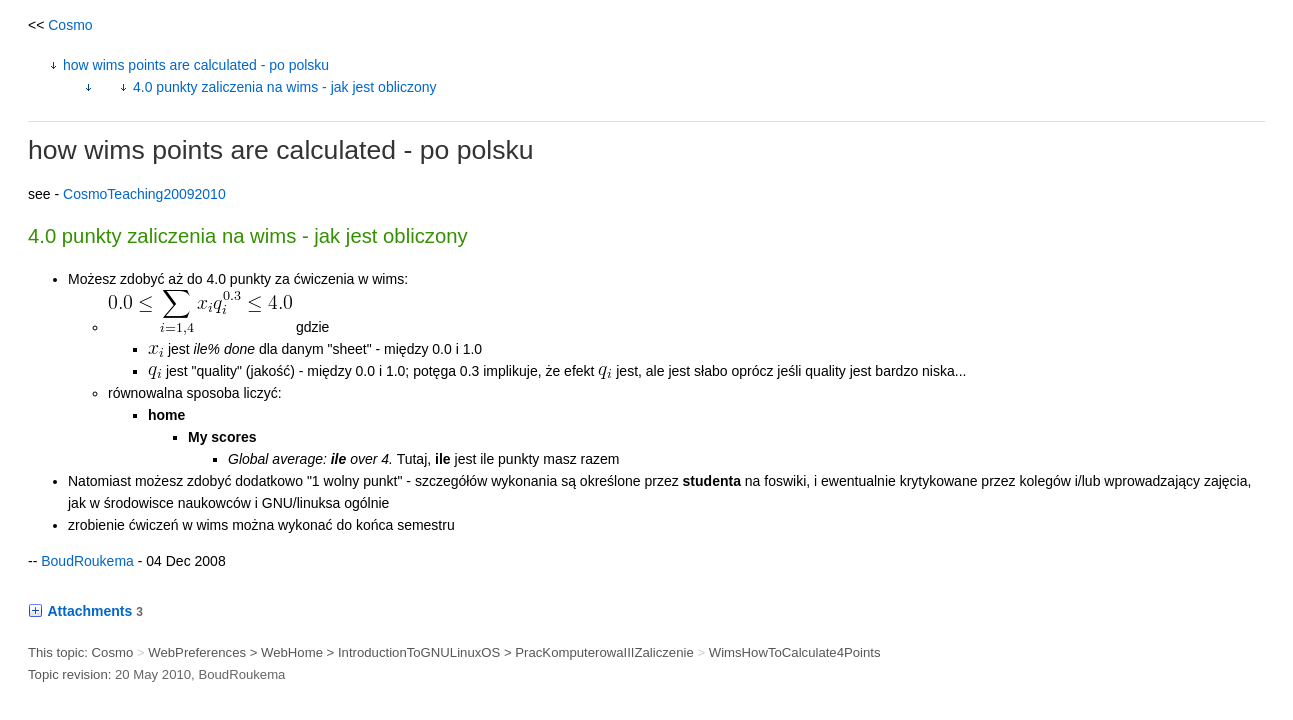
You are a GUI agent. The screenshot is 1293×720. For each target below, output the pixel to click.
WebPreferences (197, 652)
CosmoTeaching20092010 (144, 194)
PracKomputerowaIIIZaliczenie (604, 652)
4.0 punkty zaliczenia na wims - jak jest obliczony (284, 87)
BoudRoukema (87, 561)
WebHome (292, 652)
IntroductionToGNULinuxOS (419, 652)
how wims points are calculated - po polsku (196, 65)
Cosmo (70, 25)
